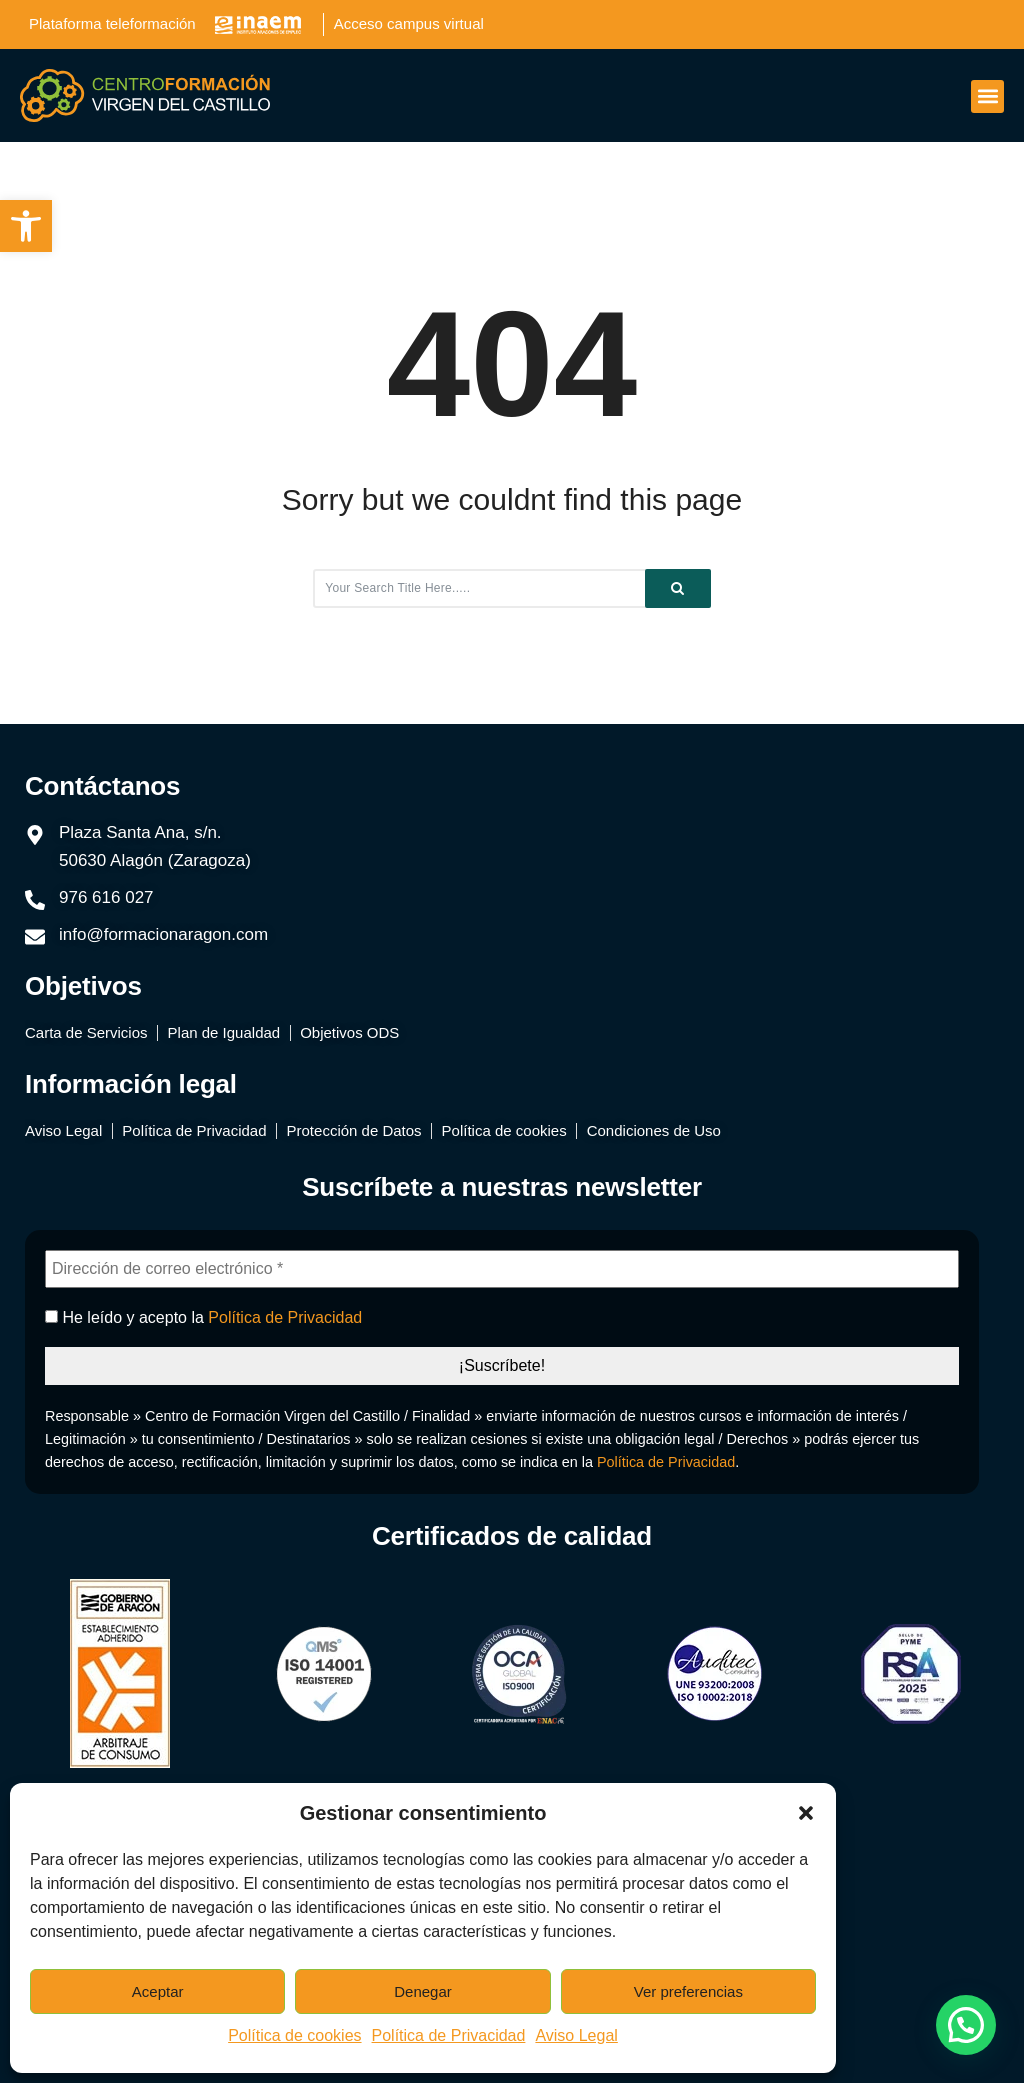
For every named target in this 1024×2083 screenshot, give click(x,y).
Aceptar (158, 1991)
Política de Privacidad (449, 2035)
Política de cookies (294, 2035)
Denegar (423, 1991)
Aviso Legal (576, 2035)
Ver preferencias (688, 1991)
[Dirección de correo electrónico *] (502, 1269)
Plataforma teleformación (112, 23)
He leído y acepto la (203, 1317)
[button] (26, 226)
